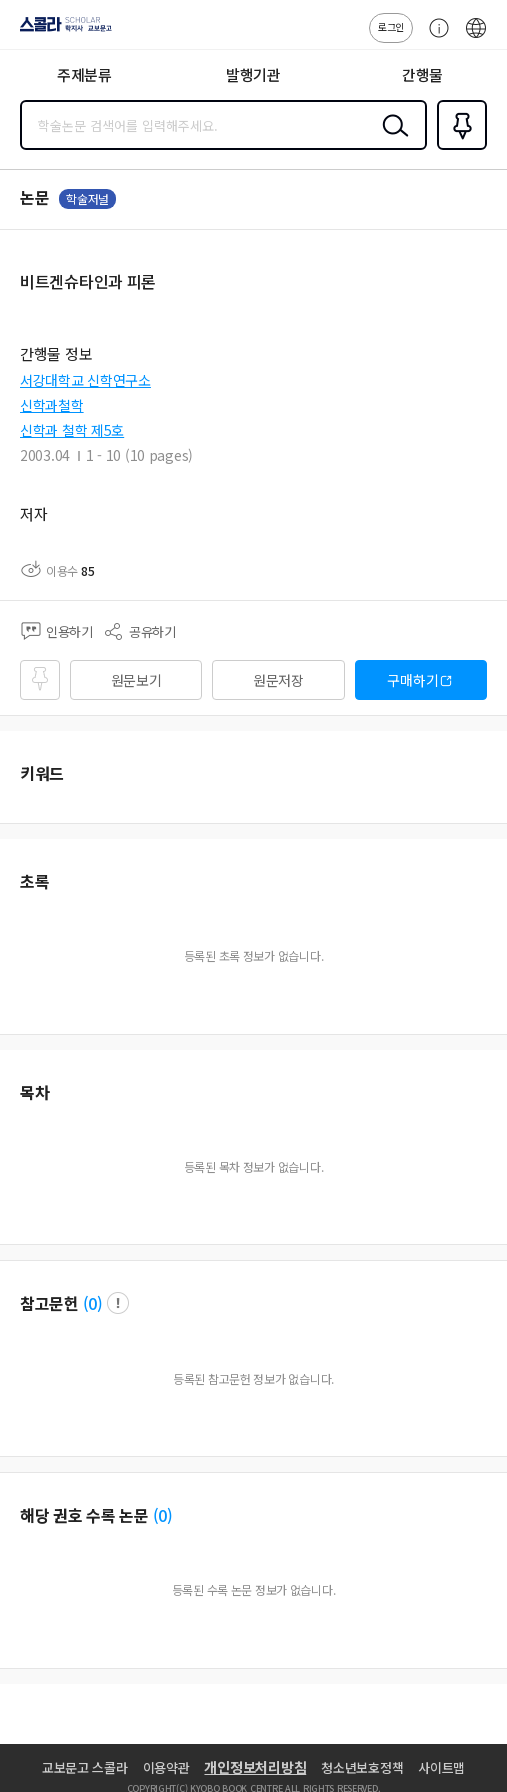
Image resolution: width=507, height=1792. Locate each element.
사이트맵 (441, 1767)
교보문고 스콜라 (85, 1767)
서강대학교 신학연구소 (85, 380)
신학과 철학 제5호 (72, 430)
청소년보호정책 (362, 1767)
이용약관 (166, 1767)
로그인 (391, 26)
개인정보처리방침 (255, 1767)
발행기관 (253, 74)
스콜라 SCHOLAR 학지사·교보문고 (60, 31)
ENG (476, 38)
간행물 (422, 74)
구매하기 (412, 680)
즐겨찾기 (458, 148)
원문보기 (136, 680)
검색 (391, 141)
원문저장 (278, 680)
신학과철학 (52, 405)
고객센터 (434, 38)
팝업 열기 (118, 1303)
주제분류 (84, 74)
